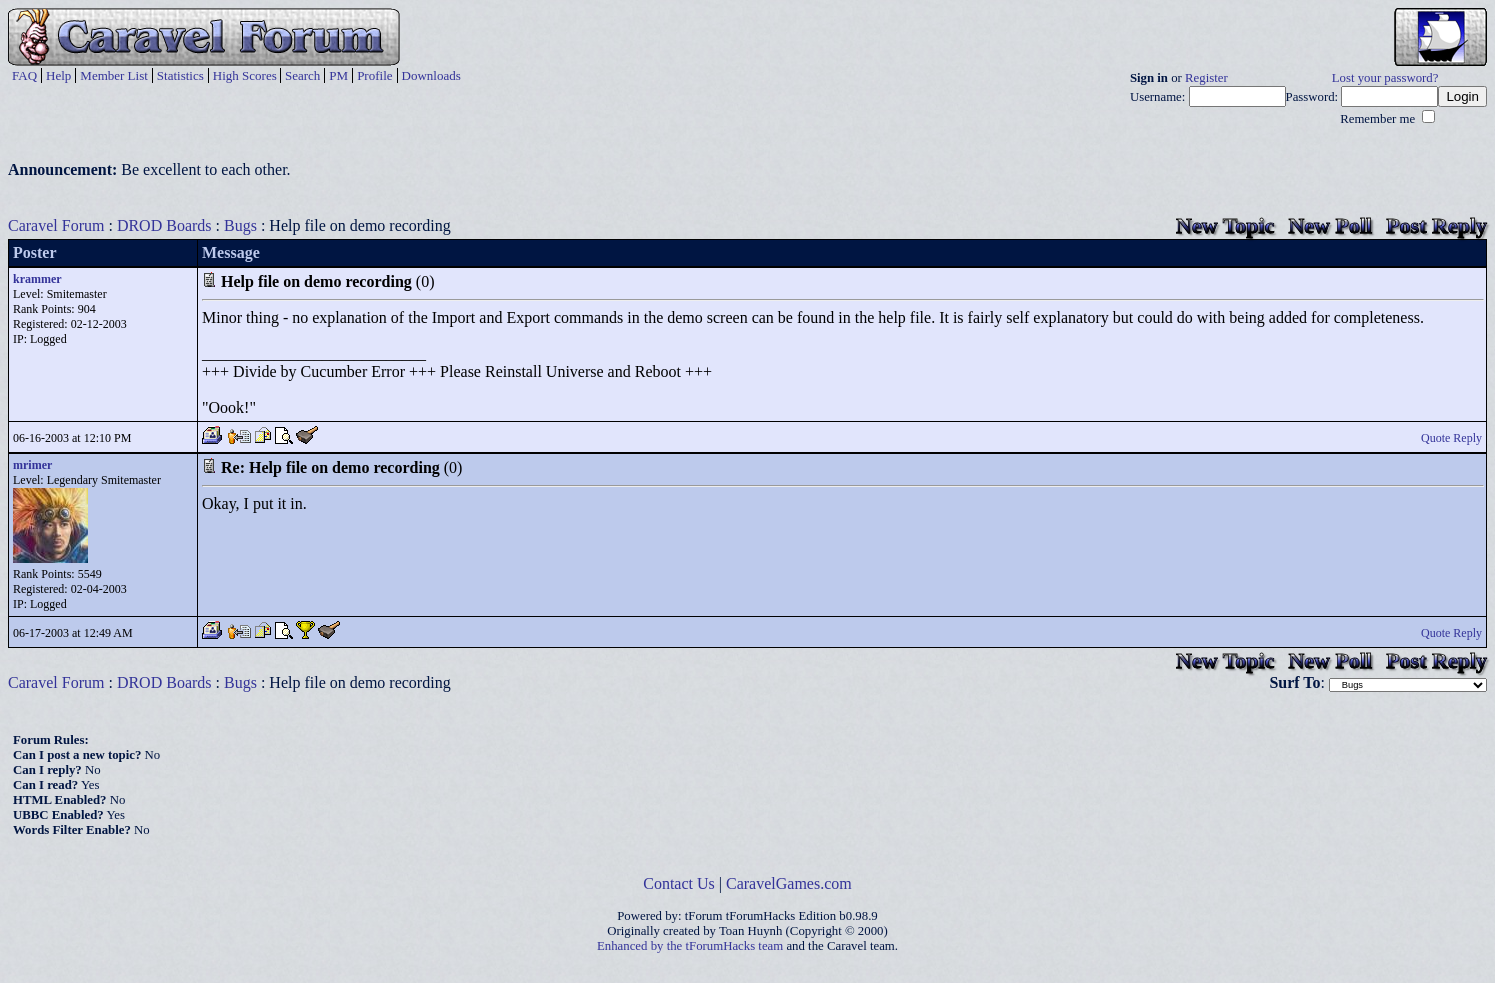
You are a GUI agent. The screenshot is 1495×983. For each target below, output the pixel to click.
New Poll (1330, 225)
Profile (374, 75)
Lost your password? (1385, 78)
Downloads (431, 75)
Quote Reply (1451, 438)
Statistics (180, 75)
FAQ (24, 75)
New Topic (1225, 225)
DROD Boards (164, 225)
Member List (114, 75)
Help (58, 75)
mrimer (32, 465)
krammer (37, 279)
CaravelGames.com (789, 883)
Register (1206, 78)
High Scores (245, 75)
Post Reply (1436, 225)
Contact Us (679, 883)
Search (302, 75)
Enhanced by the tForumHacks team (690, 946)
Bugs (240, 225)
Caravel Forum (56, 225)
